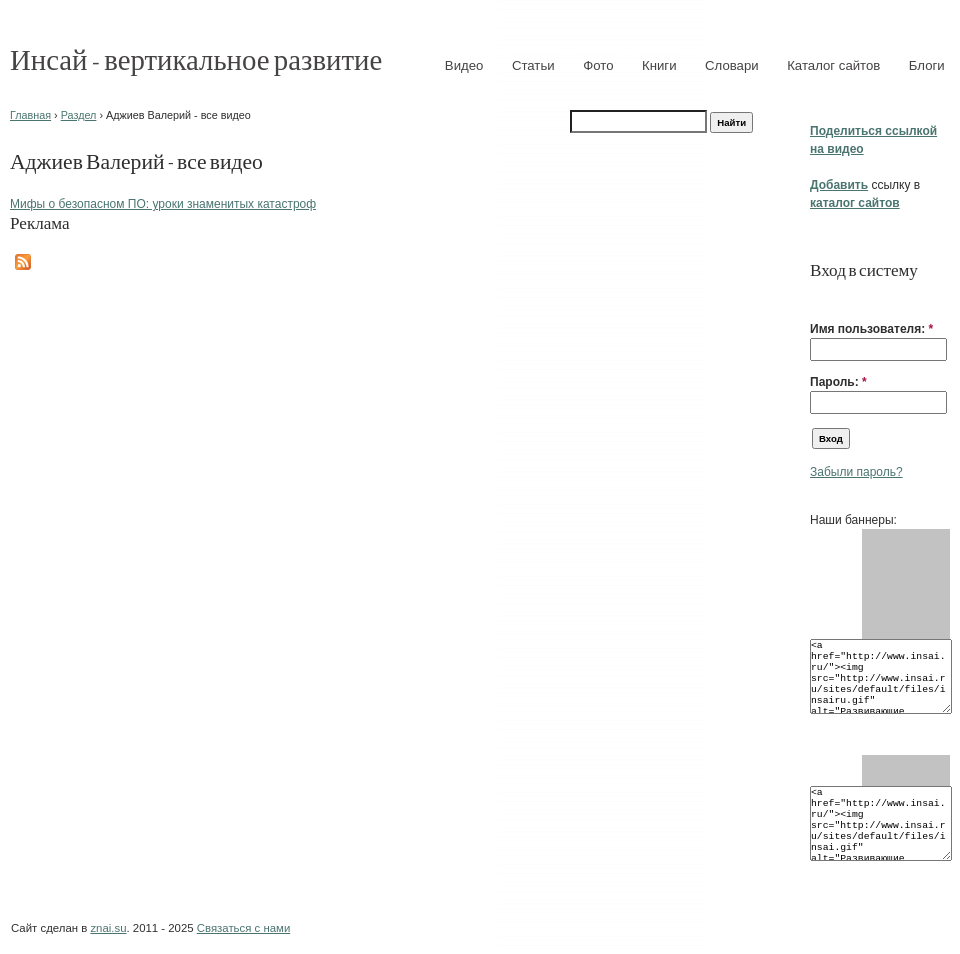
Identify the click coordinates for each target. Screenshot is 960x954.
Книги (659, 65)
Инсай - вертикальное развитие (196, 58)
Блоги (927, 65)
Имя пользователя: (871, 329)
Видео (464, 65)
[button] (818, 298)
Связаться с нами (243, 928)
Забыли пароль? (856, 472)
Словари (732, 65)
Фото (598, 65)
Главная (30, 115)
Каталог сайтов (833, 65)
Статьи (533, 65)
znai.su (108, 928)
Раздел (79, 115)
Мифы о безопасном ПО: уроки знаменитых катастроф (163, 204)
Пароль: (838, 382)
